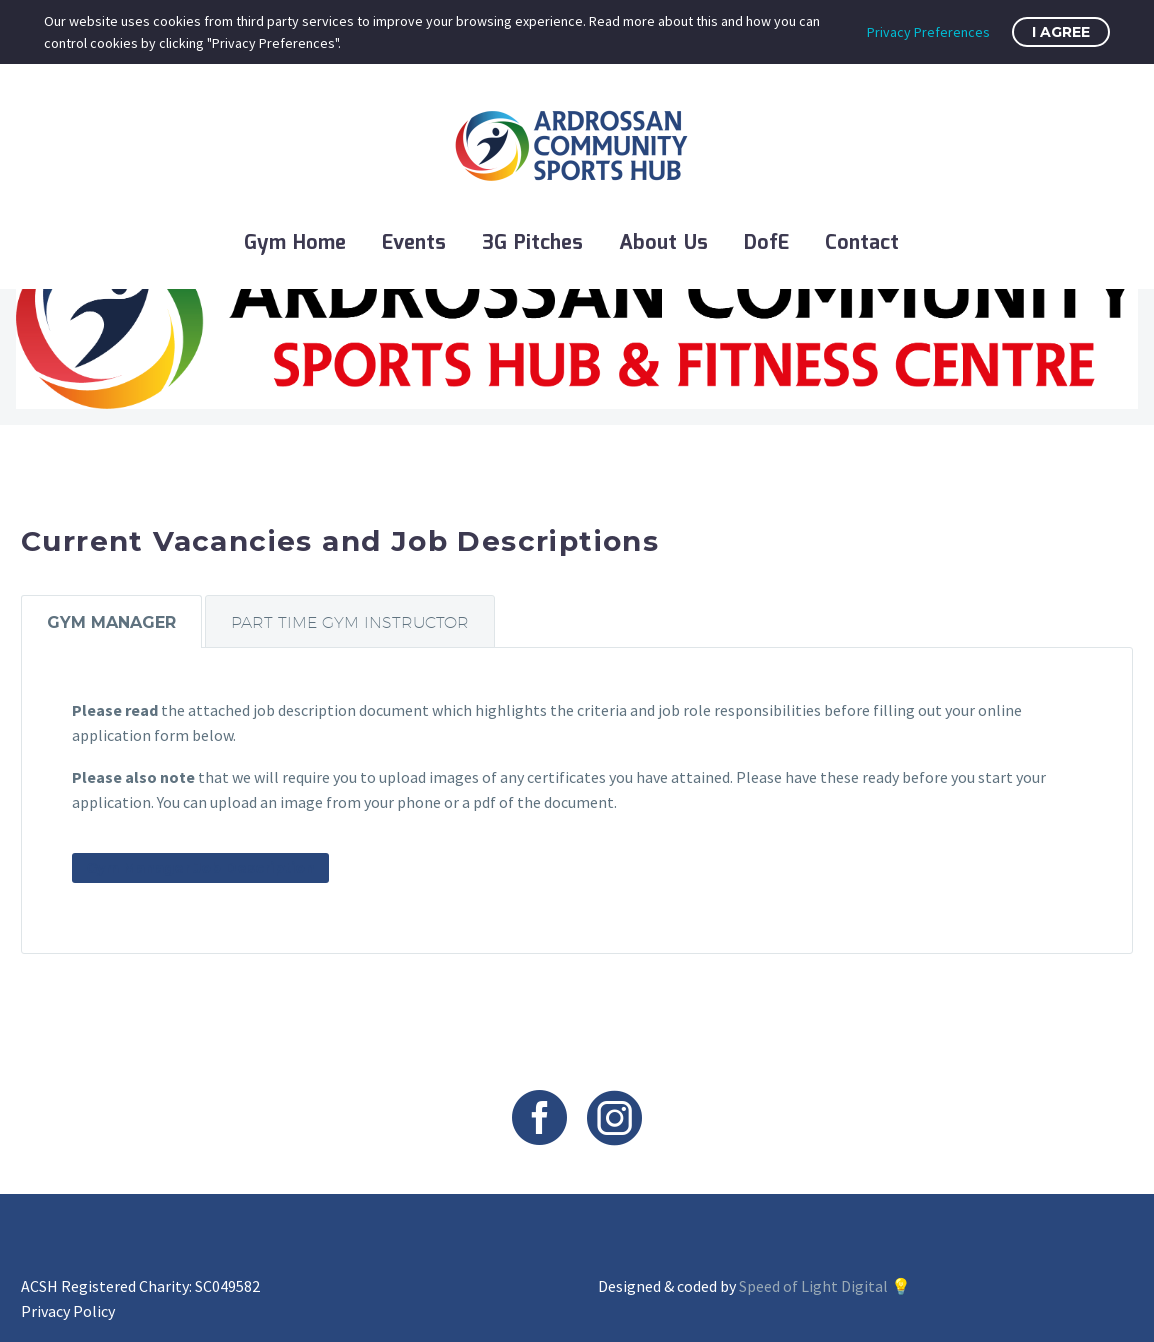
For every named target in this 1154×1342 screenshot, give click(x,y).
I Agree (1061, 32)
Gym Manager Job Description (200, 868)
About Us (663, 243)
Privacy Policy (68, 1311)
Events (414, 243)
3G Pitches (532, 243)
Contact (862, 243)
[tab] (111, 621)
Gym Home (295, 243)
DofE (766, 243)
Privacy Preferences (928, 32)
